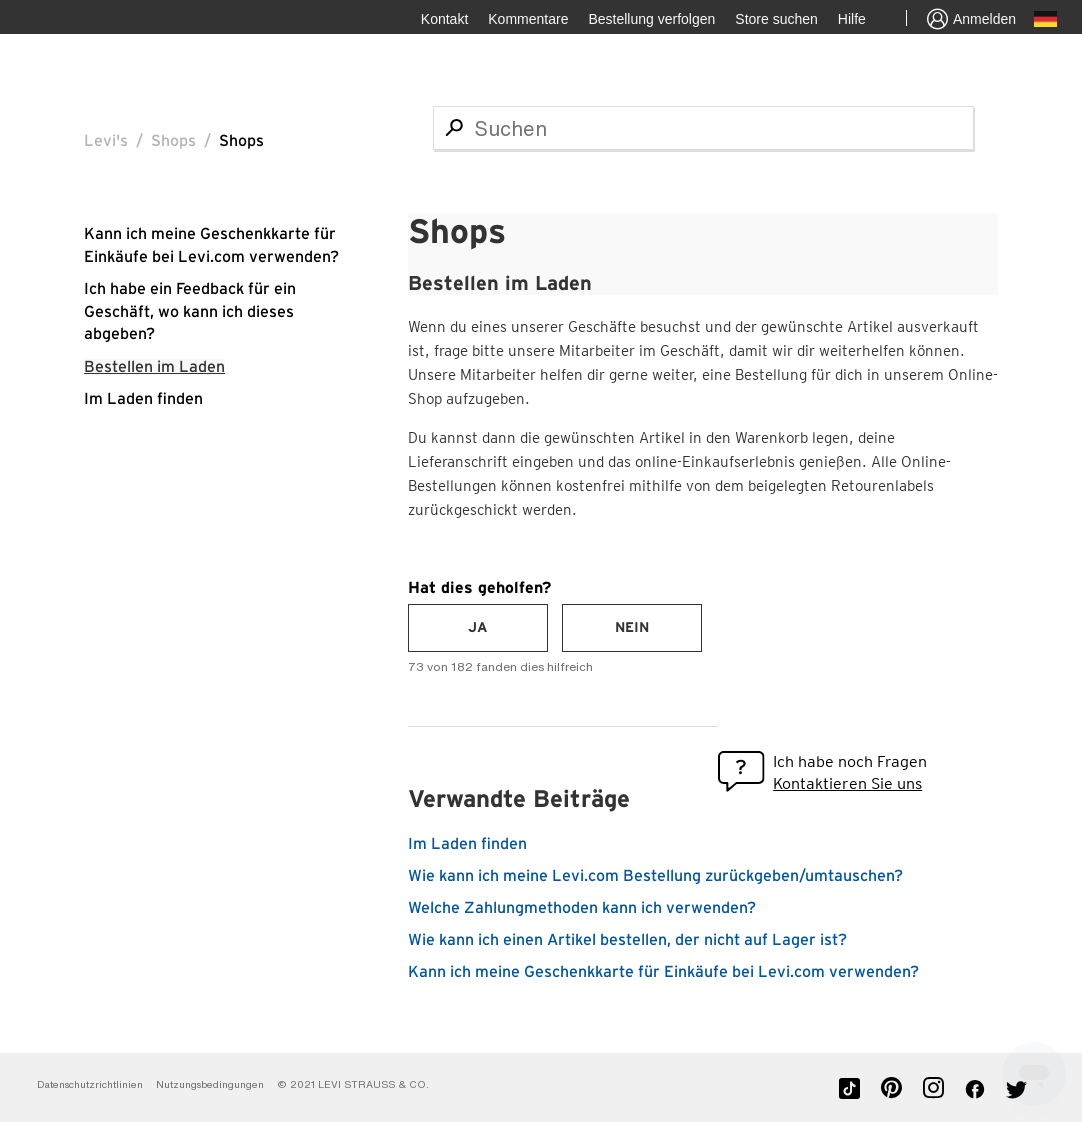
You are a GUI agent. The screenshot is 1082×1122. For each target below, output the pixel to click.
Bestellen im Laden (154, 367)
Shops (173, 141)
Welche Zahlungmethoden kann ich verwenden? (582, 908)
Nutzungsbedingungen (211, 1084)
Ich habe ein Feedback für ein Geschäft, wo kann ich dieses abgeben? (190, 311)
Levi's (106, 141)
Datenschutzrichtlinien (90, 1084)
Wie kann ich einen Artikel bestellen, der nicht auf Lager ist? (627, 940)
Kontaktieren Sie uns (847, 783)
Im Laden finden (143, 399)
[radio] (478, 628)
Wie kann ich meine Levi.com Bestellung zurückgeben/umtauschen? (655, 876)
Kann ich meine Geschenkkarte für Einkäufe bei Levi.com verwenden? (663, 972)
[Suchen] (703, 128)
